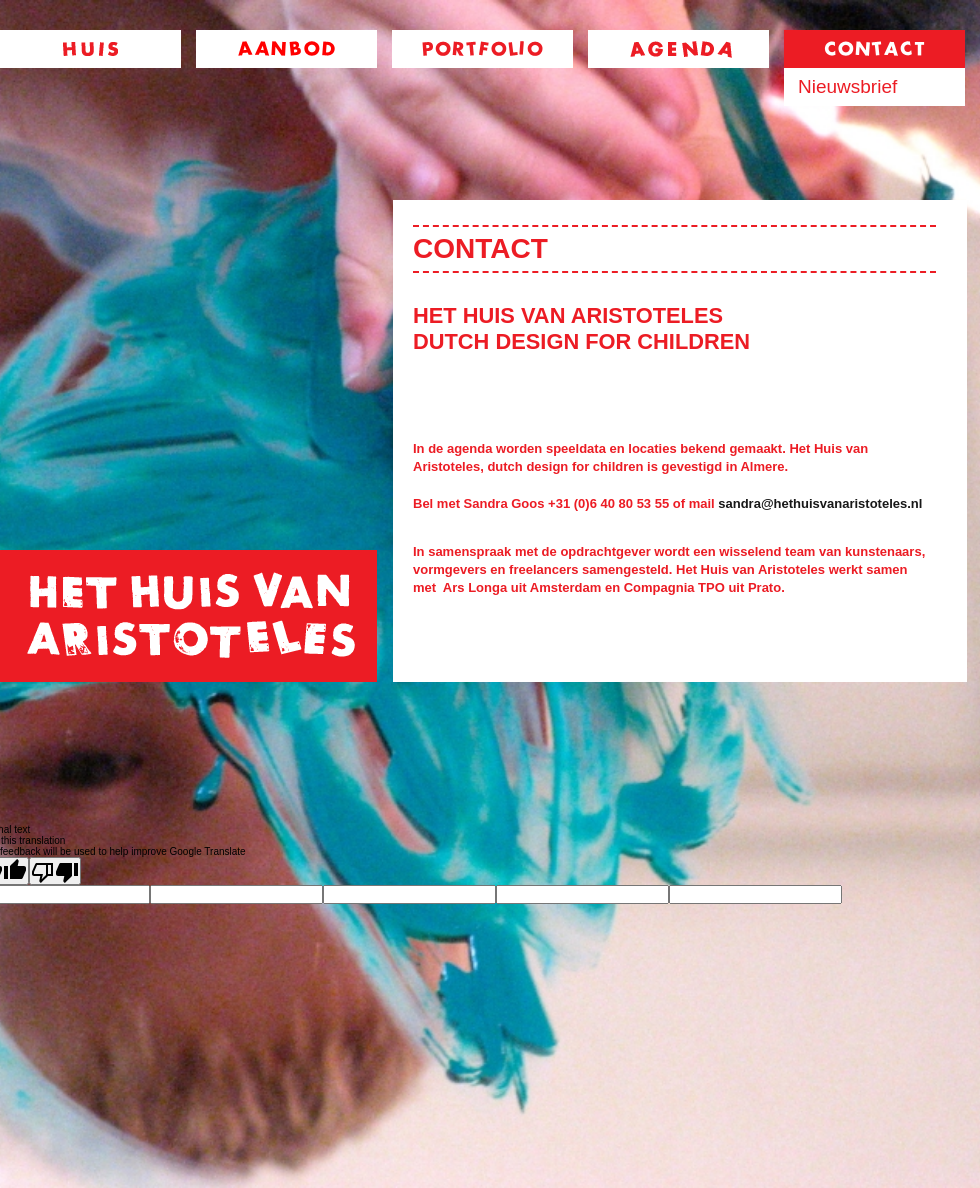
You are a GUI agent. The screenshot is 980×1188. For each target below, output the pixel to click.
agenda (678, 49)
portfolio (482, 49)
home (188, 616)
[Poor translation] (55, 871)
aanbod (286, 49)
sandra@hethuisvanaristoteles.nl (820, 503)
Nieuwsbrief (847, 86)
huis (90, 49)
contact (874, 49)
